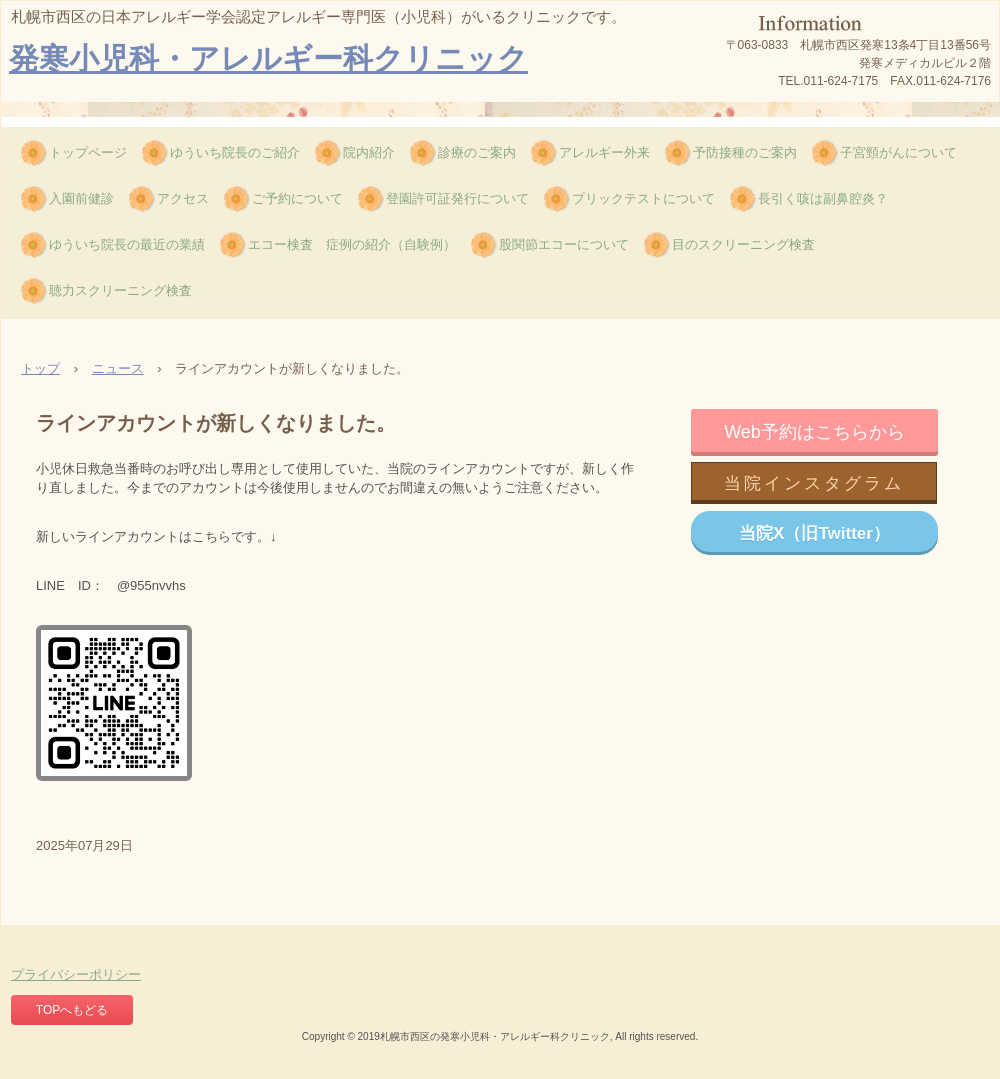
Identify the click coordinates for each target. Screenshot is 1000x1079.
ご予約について (297, 198)
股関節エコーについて (564, 244)
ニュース (118, 368)
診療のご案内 (477, 152)
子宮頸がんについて (898, 152)
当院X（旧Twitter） (814, 533)
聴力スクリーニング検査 (120, 290)
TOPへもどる (72, 1010)
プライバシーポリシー (76, 974)
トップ (40, 368)
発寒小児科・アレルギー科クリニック (268, 58)
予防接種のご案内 (745, 152)
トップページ (88, 152)
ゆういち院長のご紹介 (235, 152)
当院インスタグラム (814, 483)
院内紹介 (369, 152)
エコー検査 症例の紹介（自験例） (352, 244)
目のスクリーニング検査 (743, 244)
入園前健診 (81, 198)
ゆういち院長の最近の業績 (127, 244)
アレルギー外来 (604, 152)
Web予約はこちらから (814, 432)
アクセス (183, 198)
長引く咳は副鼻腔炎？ (823, 198)
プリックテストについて (643, 198)
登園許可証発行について (457, 198)
